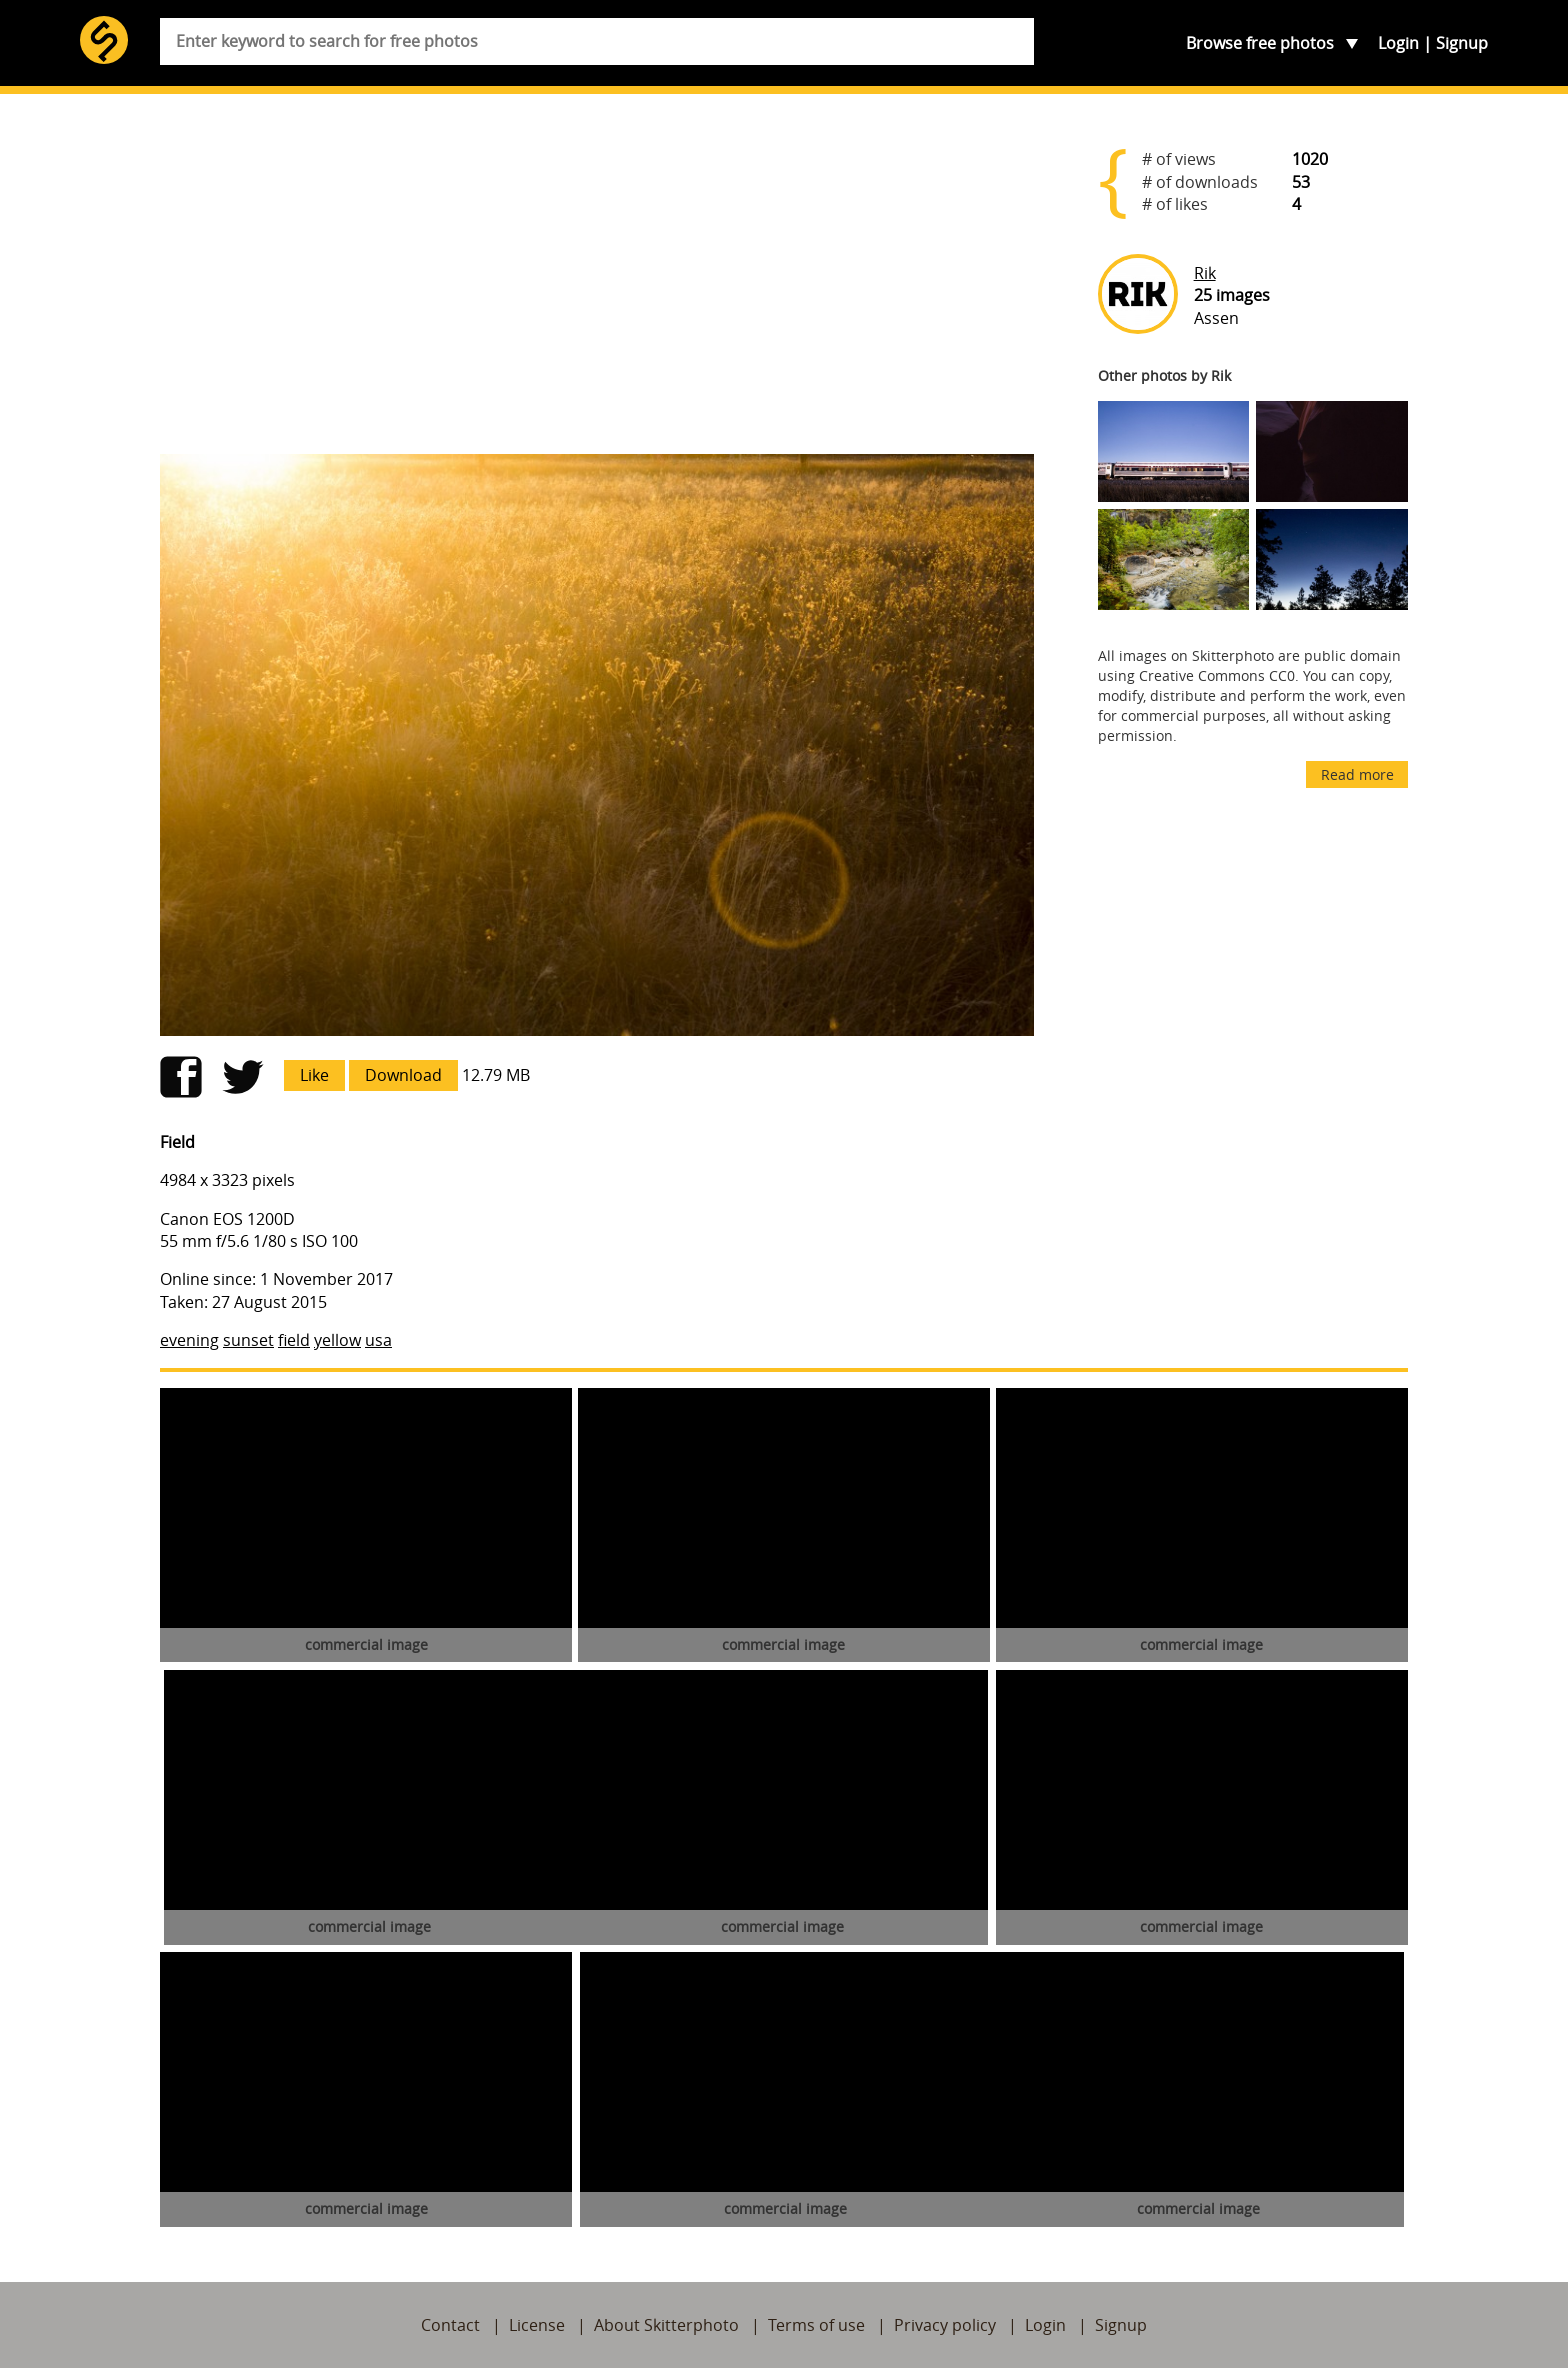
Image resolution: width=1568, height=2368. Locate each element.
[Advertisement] (597, 282)
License (537, 2325)
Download (403, 1075)
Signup (1462, 43)
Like (314, 1075)
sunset (248, 1340)
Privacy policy (945, 2325)
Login (1398, 43)
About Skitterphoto (666, 2325)
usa (378, 1340)
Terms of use (816, 2325)
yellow (337, 1340)
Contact (450, 2325)
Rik (1205, 273)
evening (189, 1340)
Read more (1357, 774)
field (294, 1340)
